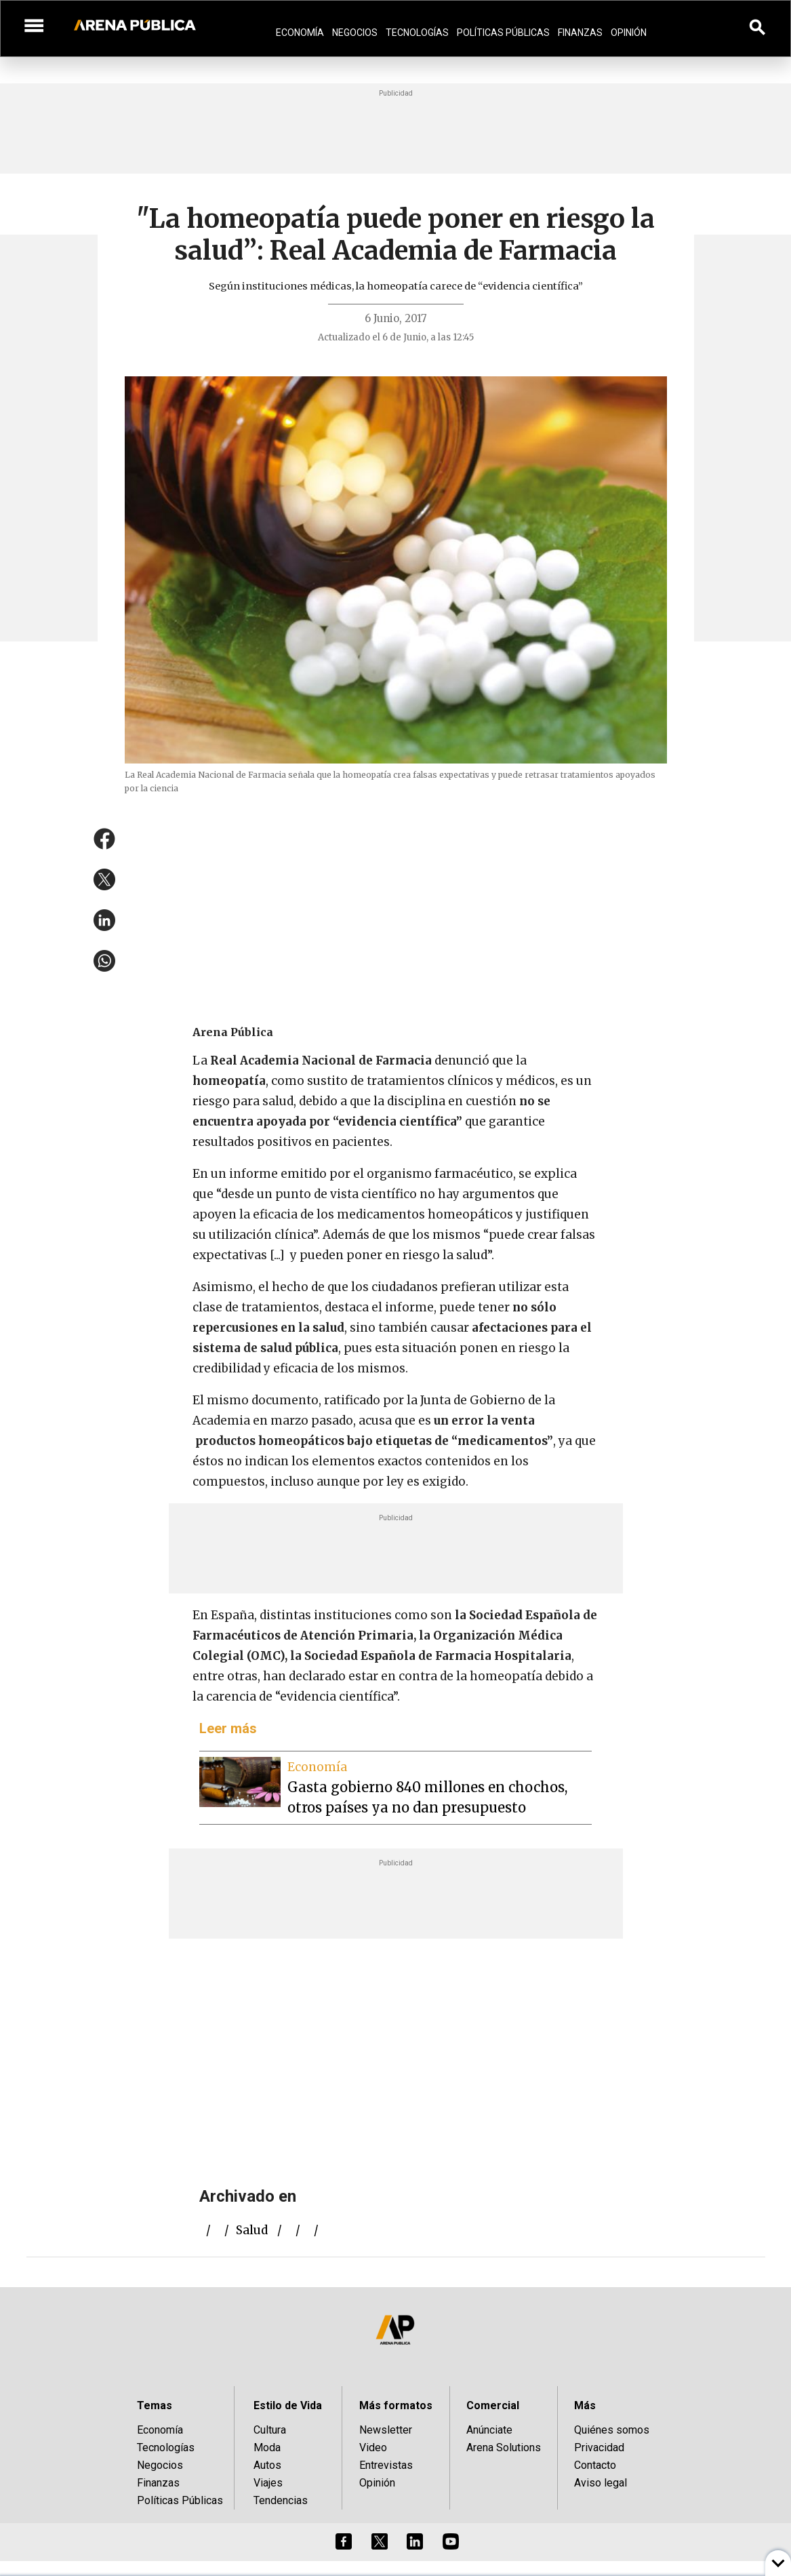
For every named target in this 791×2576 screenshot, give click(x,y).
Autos (267, 2465)
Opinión (629, 32)
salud (252, 2230)
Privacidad (599, 2447)
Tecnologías (417, 32)
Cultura (269, 2429)
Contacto (595, 2465)
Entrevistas (386, 2465)
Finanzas (580, 32)
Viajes (268, 2482)
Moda (267, 2447)
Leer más (228, 1728)
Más (585, 2405)
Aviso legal (600, 2482)
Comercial (492, 2405)
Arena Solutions (503, 2447)
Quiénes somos (611, 2429)
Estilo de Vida (287, 2405)
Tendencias (280, 2500)
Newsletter (385, 2429)
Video (373, 2447)
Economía (300, 32)
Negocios (355, 32)
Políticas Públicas (503, 32)
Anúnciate (489, 2429)
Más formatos (395, 2405)
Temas (154, 2405)
